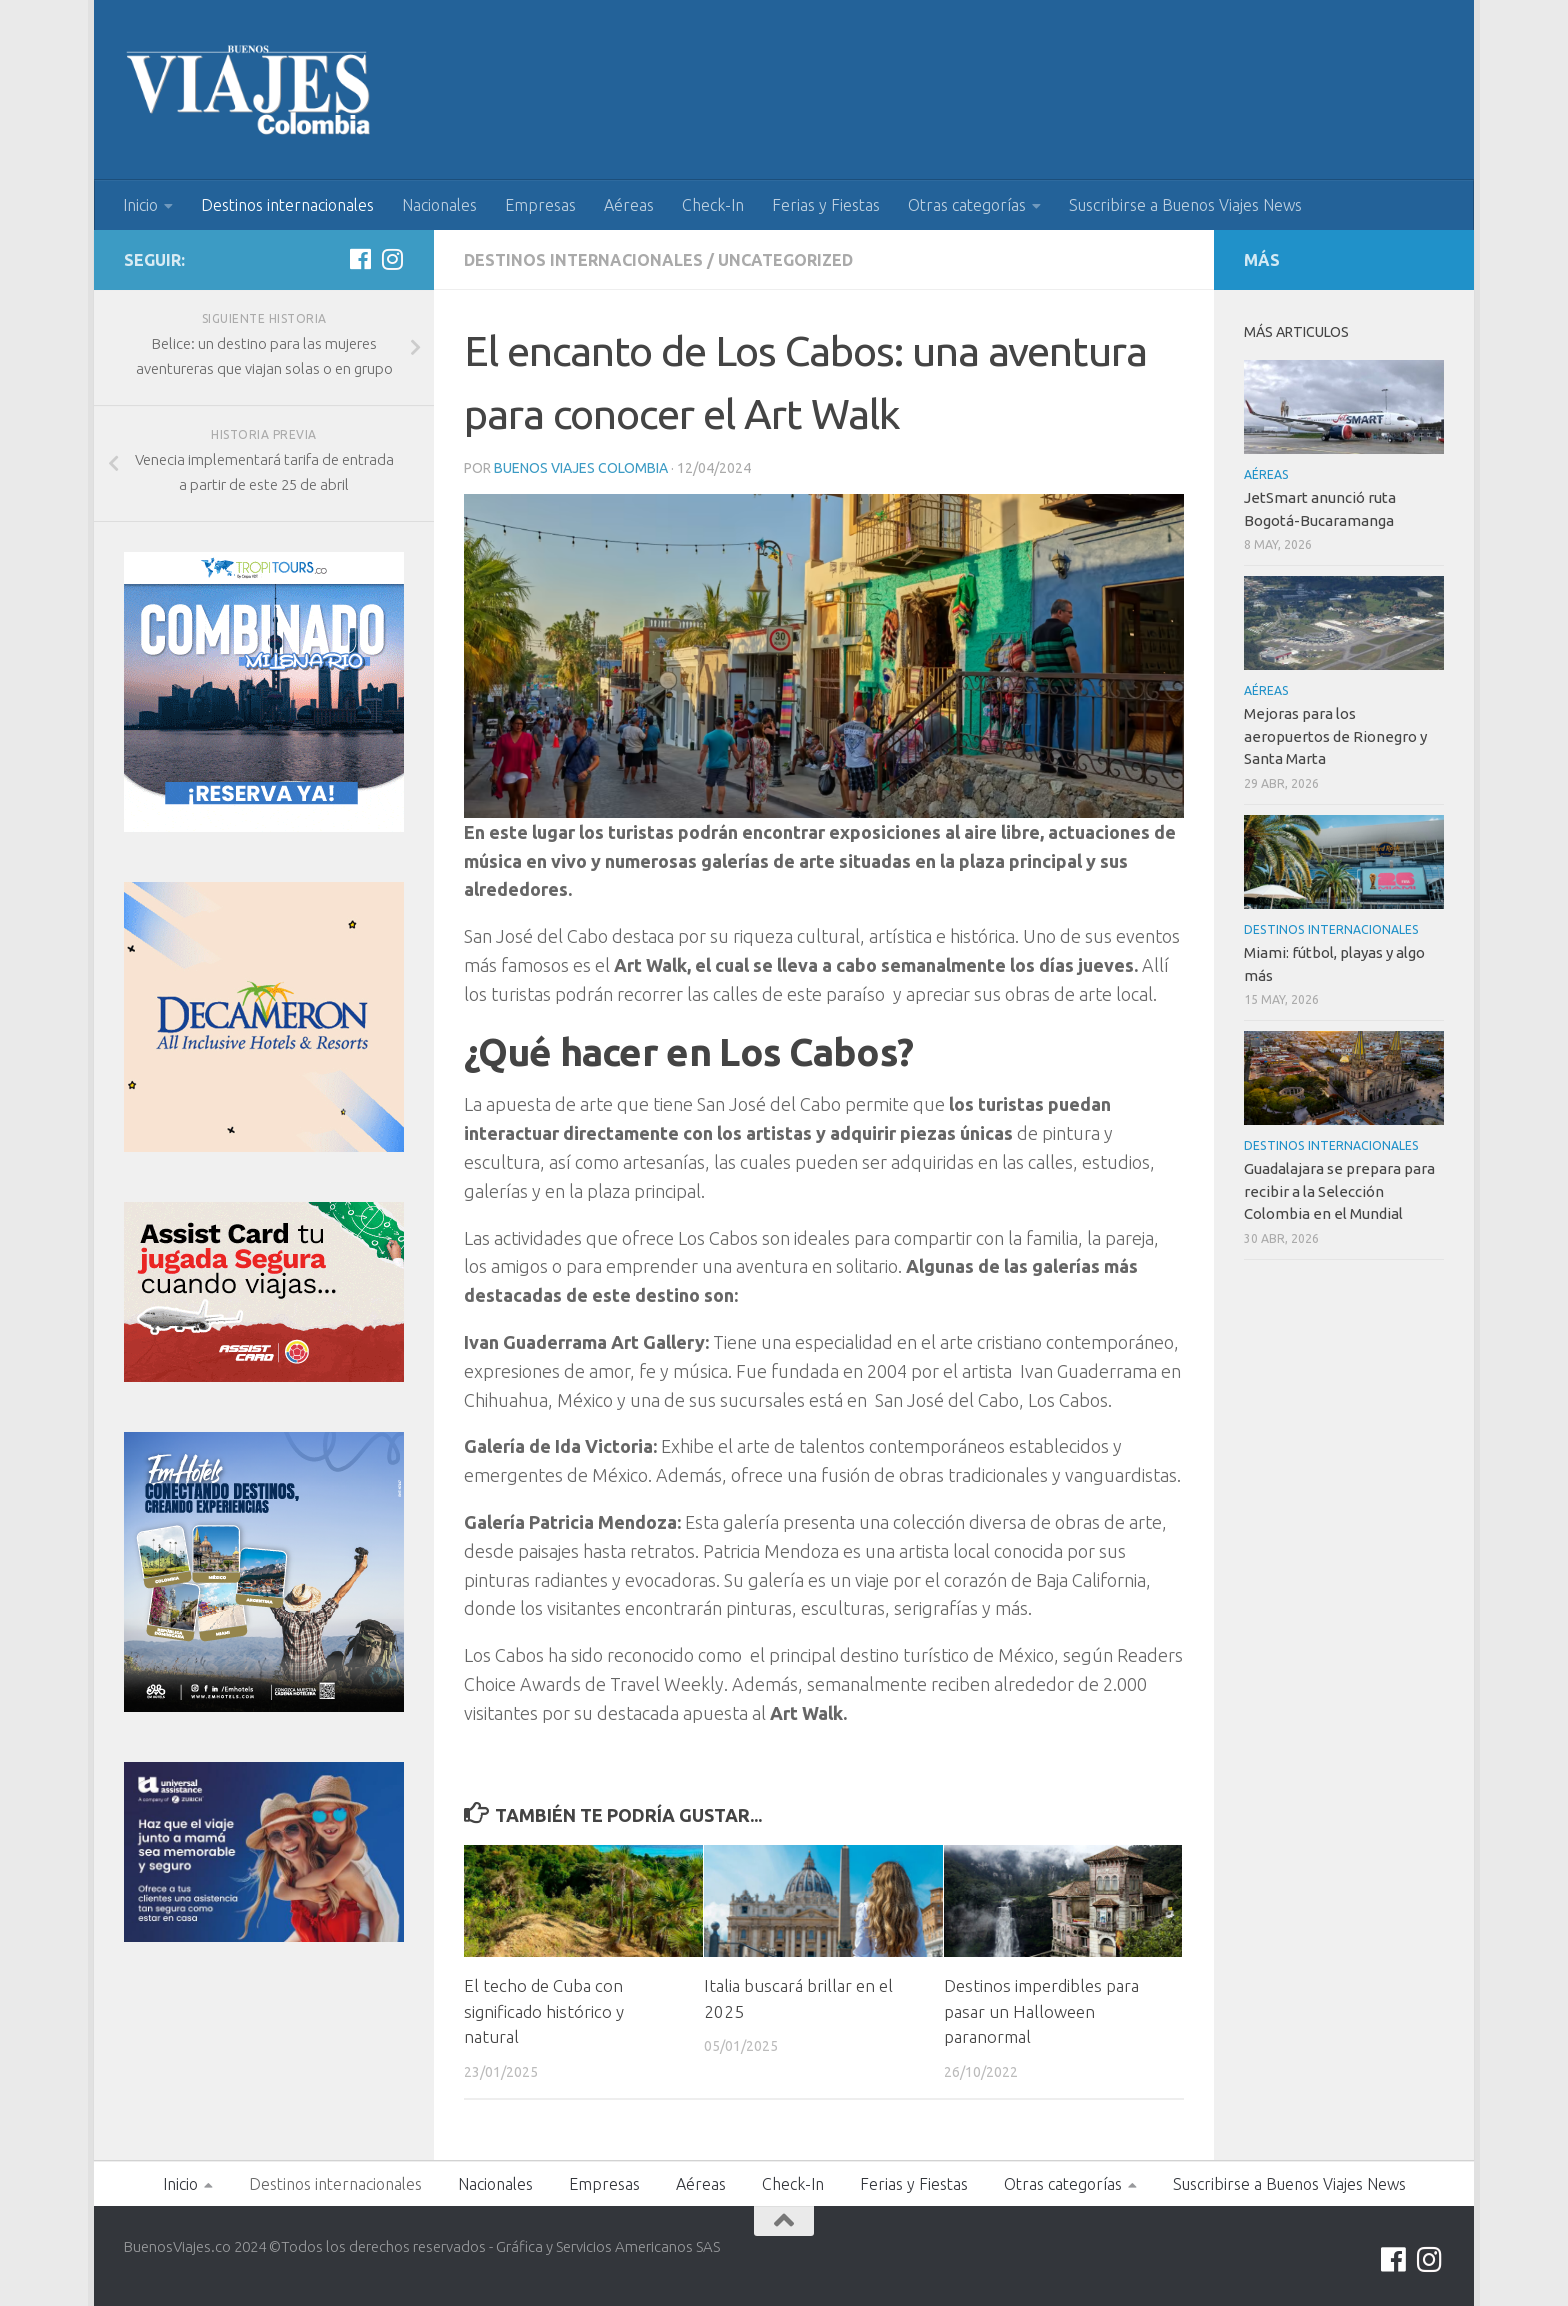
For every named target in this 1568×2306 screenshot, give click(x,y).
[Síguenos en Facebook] (360, 259)
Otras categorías (967, 205)
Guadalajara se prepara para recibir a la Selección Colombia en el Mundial (1339, 1191)
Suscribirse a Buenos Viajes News (1185, 205)
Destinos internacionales (287, 205)
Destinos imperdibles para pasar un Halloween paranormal (1041, 2011)
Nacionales (439, 205)
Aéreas (629, 205)
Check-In (713, 205)
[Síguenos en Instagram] (392, 259)
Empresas (540, 205)
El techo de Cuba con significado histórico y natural (544, 2011)
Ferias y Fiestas (826, 205)
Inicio (140, 205)
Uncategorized (785, 260)
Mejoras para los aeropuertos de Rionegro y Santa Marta (1335, 736)
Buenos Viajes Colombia (581, 468)
